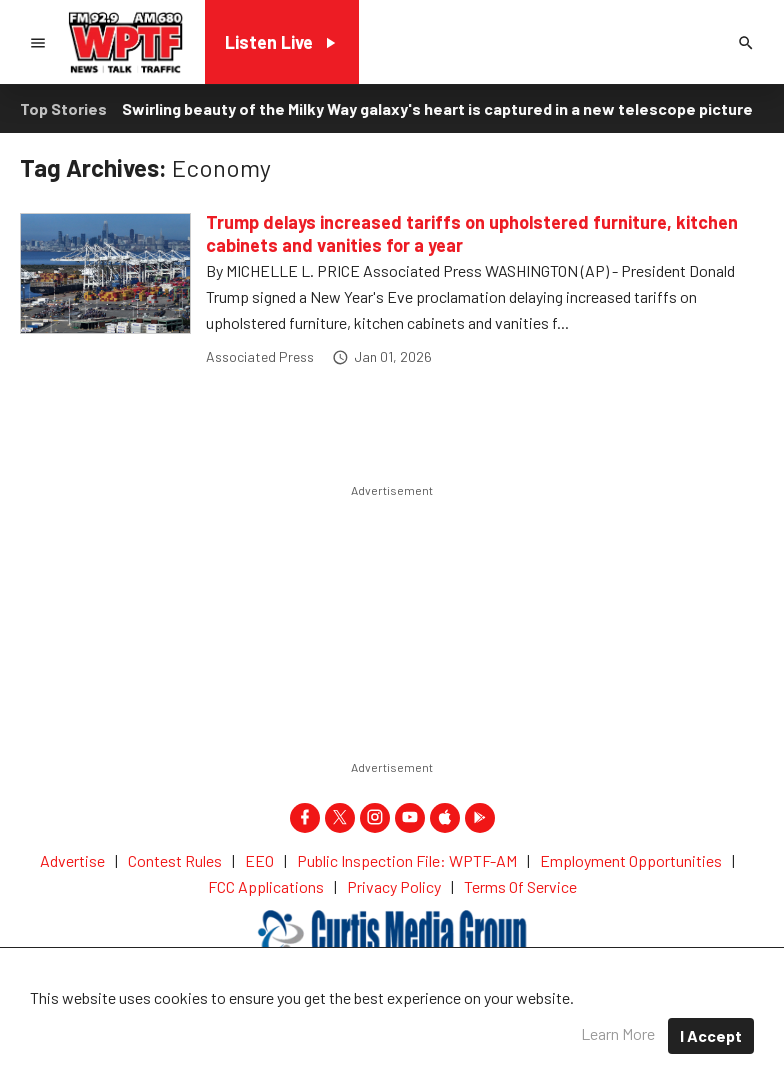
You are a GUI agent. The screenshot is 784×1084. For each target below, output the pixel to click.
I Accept (711, 1035)
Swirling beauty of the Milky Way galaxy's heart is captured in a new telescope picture (437, 108)
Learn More (618, 1033)
